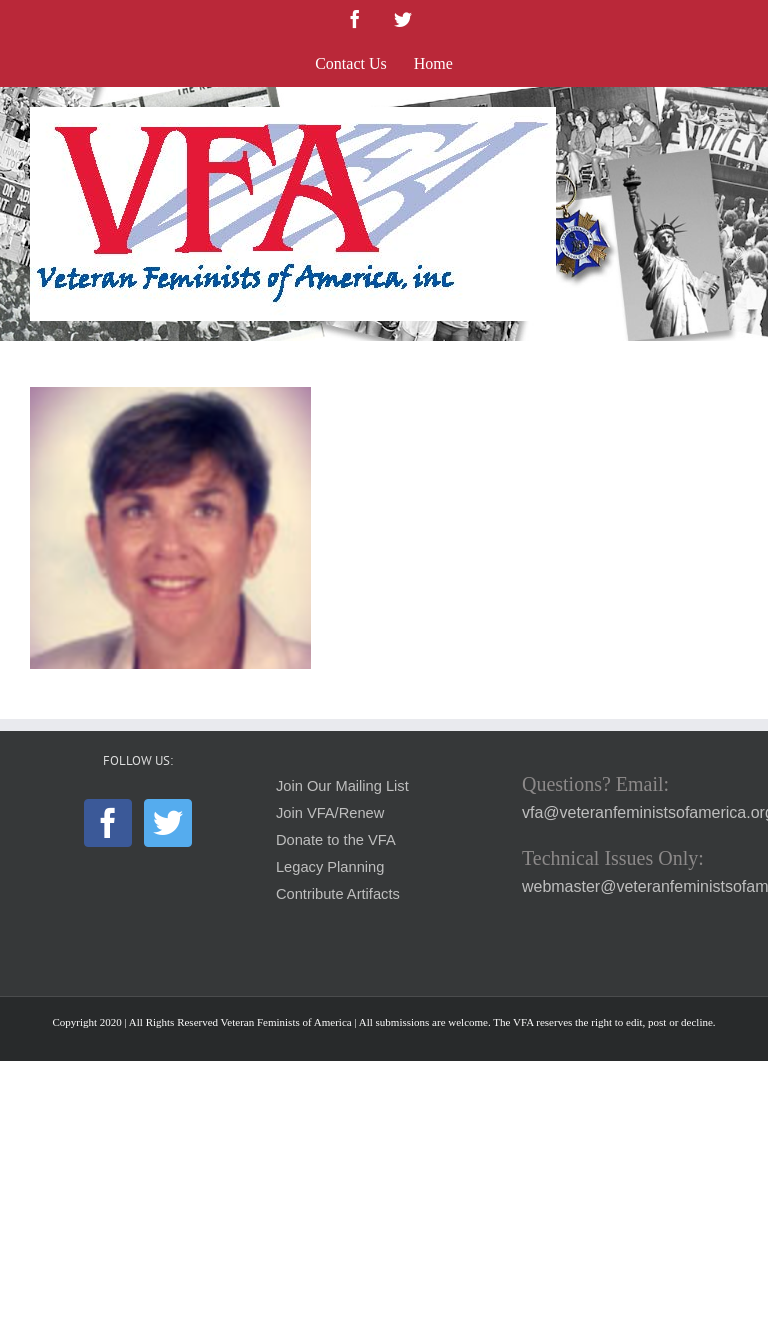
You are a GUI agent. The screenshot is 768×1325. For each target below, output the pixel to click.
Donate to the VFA (336, 840)
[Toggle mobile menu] (727, 117)
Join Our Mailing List (342, 786)
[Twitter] (168, 823)
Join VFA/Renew (330, 813)
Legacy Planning (330, 867)
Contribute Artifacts (338, 894)
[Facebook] (108, 823)
